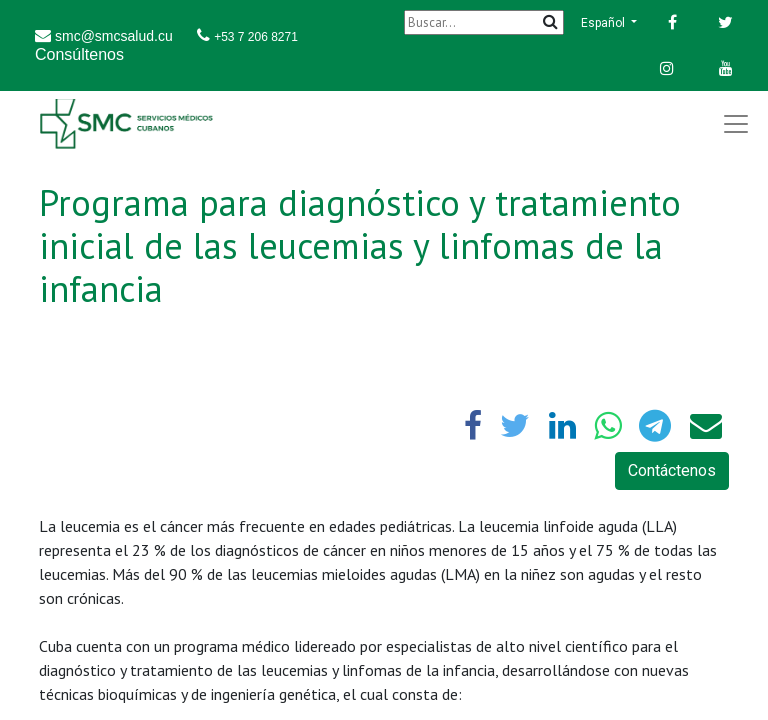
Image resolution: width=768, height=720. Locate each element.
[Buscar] (484, 22)
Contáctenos (672, 470)
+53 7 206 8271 (256, 37)
